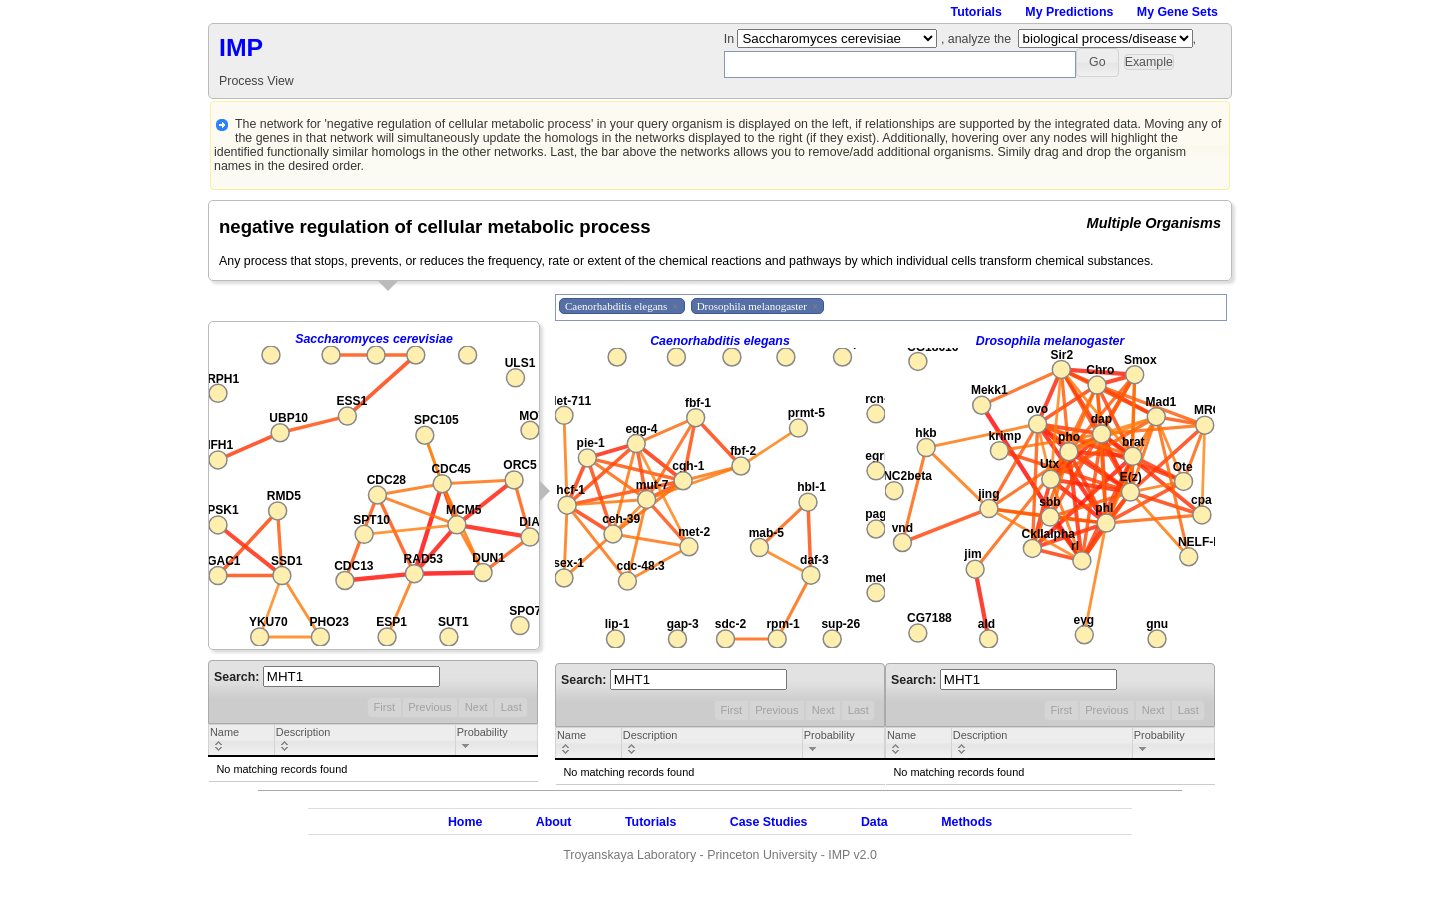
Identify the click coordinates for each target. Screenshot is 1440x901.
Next (476, 707)
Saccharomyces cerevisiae (374, 339)
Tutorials (976, 12)
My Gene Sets (1177, 12)
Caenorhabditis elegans (720, 341)
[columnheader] (242, 741)
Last (511, 707)
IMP (241, 47)
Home (465, 822)
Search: (327, 677)
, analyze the (976, 39)
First (384, 707)
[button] (1097, 62)
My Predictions (1069, 12)
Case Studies (769, 822)
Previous (429, 707)
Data (874, 822)
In (731, 39)
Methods (966, 822)
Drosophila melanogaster (1050, 341)
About (554, 822)
